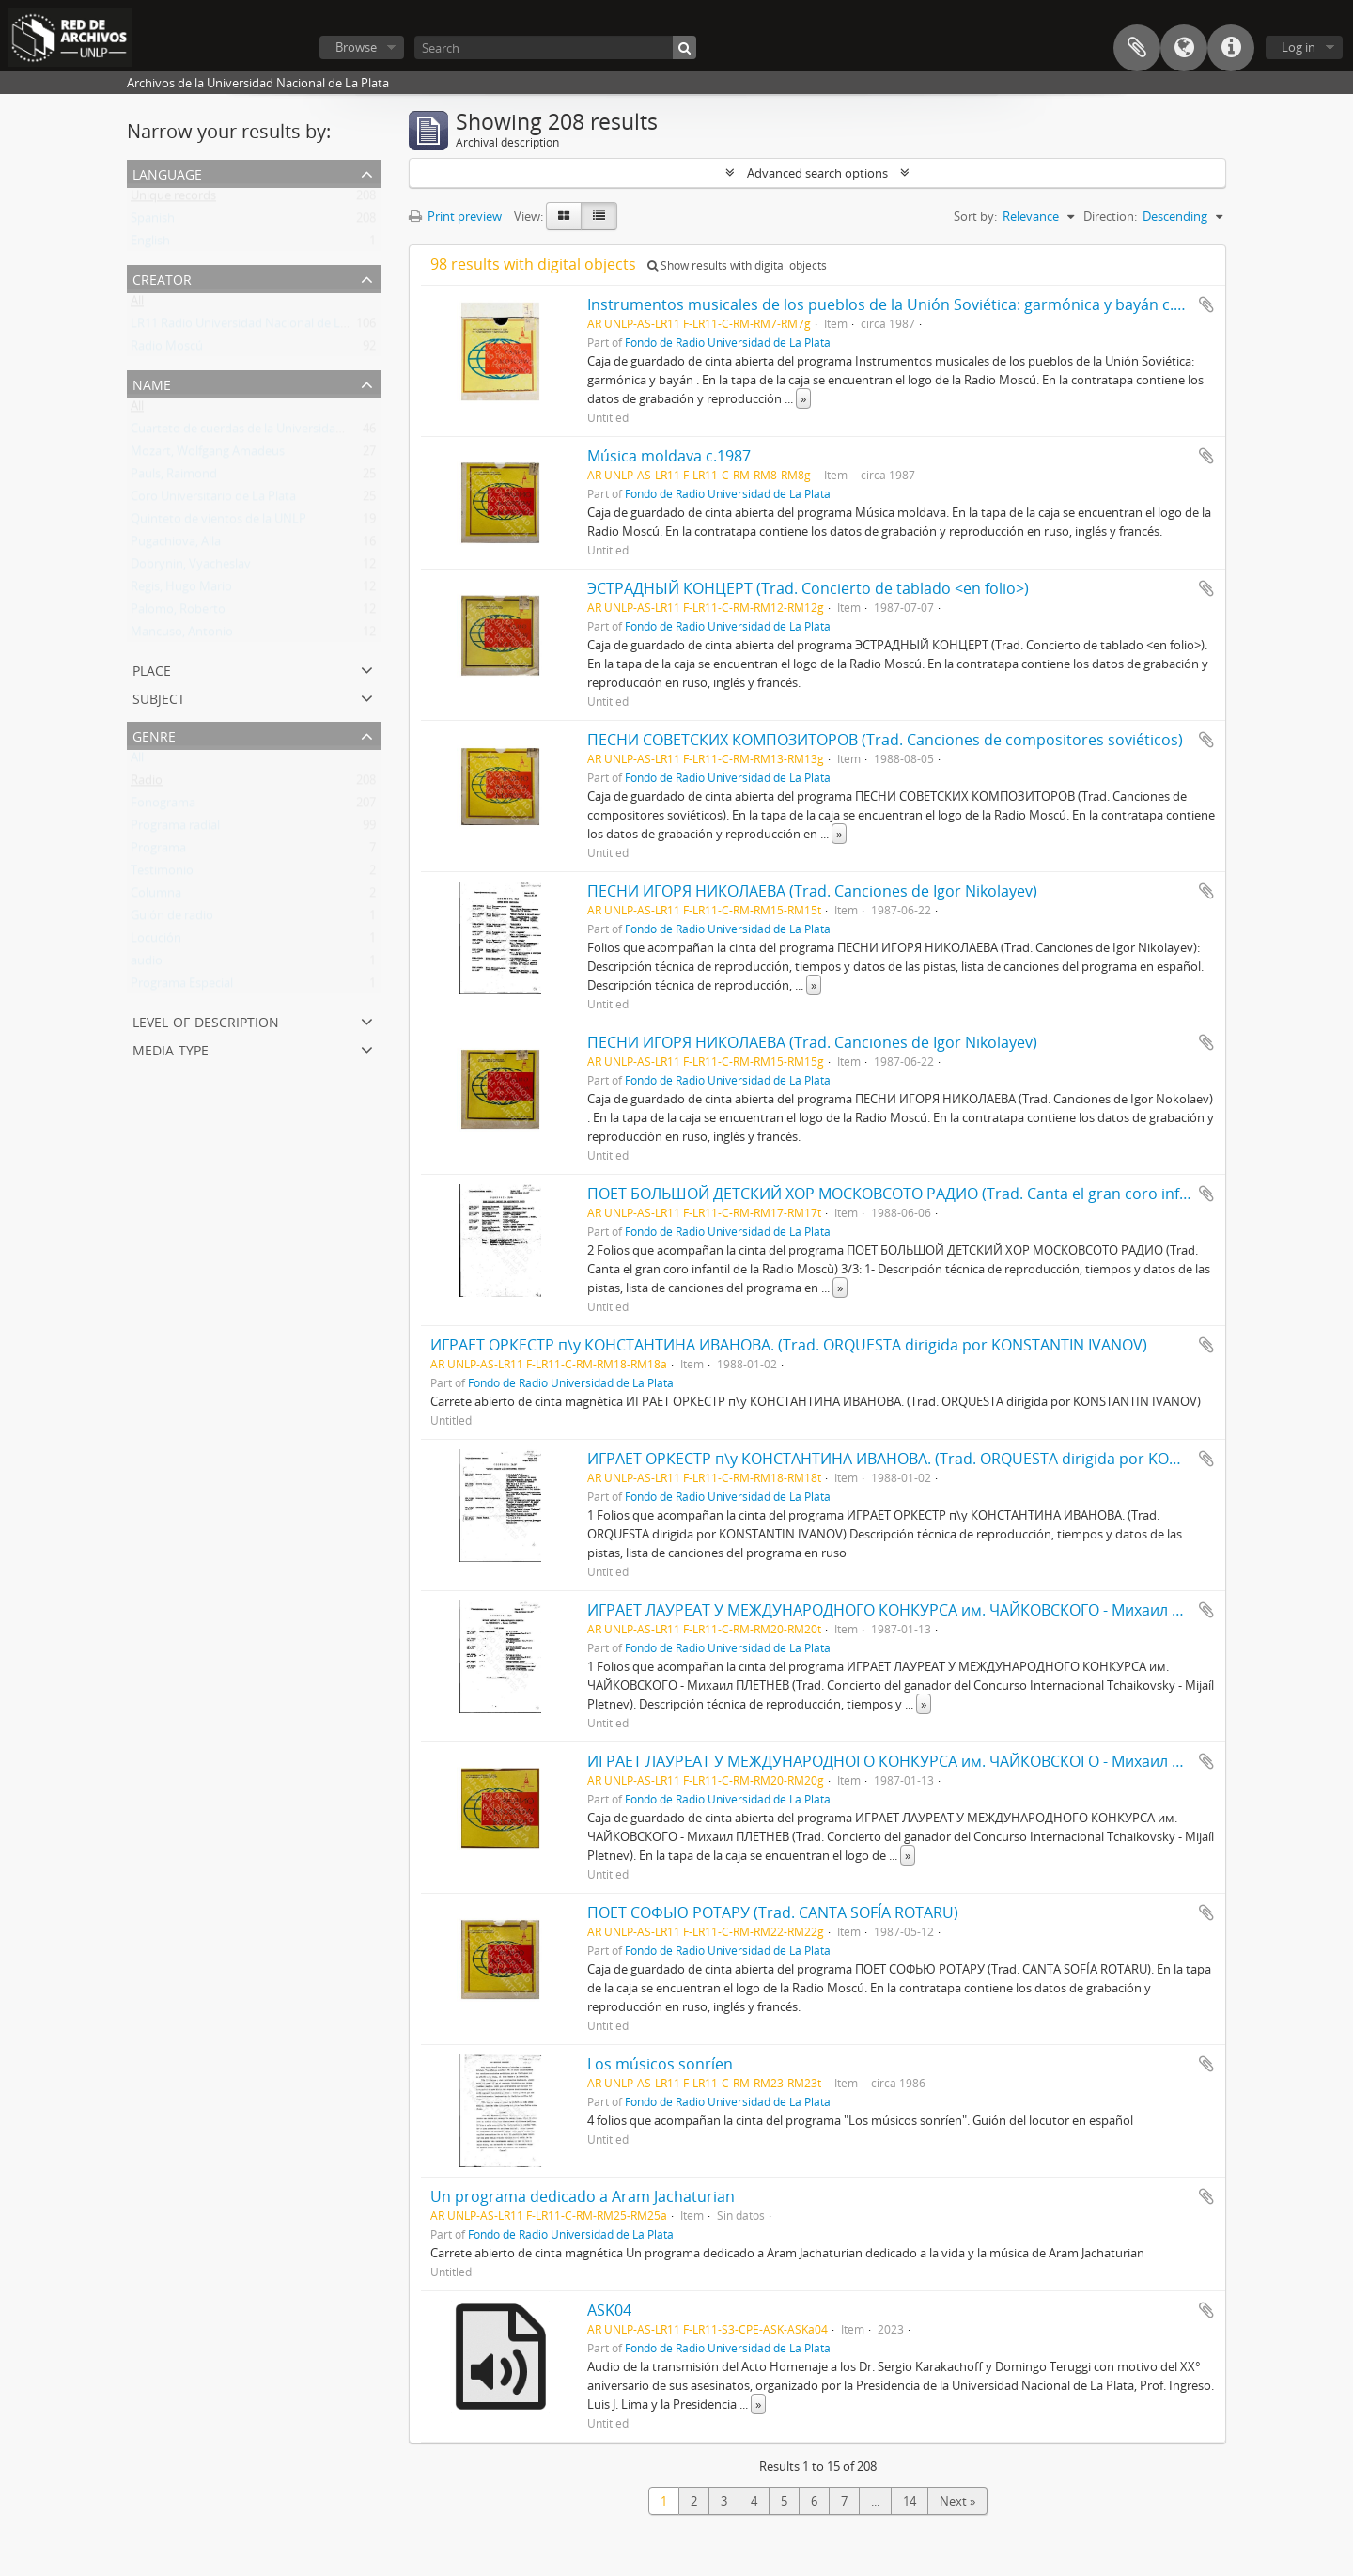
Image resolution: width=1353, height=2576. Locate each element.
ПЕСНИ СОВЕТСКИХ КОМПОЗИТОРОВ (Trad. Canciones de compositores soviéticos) (885, 739)
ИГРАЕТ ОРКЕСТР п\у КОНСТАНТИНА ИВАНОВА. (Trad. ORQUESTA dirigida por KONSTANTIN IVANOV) (788, 1345)
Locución (156, 941)
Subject (158, 697)
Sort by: (975, 216)
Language (1183, 47)
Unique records (173, 199)
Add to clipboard (1206, 304)
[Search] (555, 47)
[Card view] (564, 216)
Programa (158, 851)
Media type (170, 1048)
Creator (162, 277)
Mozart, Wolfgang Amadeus (208, 454)
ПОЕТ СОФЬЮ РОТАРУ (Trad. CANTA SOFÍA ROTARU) (772, 1912)
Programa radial (175, 828)
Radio (147, 783)
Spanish (153, 221)
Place (151, 668)
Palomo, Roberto (178, 612)
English (150, 244)
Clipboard (1136, 47)
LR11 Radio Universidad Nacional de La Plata (254, 327)
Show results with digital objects (737, 265)
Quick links (1230, 47)
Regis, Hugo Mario (181, 590)
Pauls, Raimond (174, 477)
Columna (156, 896)
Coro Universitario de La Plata (213, 500)
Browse (356, 47)
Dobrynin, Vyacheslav (191, 567)
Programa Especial (182, 986)
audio (147, 964)
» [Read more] (803, 398)
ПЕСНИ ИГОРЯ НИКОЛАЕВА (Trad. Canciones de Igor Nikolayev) (812, 891)
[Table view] (599, 216)
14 (909, 2500)
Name (151, 383)
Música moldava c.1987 (669, 455)
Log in (1298, 47)
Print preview (455, 216)
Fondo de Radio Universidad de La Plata (728, 342)
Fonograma (163, 806)
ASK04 (609, 2310)
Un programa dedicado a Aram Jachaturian (582, 2196)
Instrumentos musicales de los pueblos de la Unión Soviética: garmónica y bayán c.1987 (897, 304)
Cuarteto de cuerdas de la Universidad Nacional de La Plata (295, 432)
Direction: (1110, 216)
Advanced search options (817, 172)
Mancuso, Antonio (182, 635)
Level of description (205, 1020)
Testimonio (162, 874)
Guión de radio (172, 919)
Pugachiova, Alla (176, 545)
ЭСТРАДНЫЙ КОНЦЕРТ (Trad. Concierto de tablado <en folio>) (808, 588)
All (137, 304)
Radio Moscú (167, 349)
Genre (154, 734)
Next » (957, 2500)
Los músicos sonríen (660, 2063)
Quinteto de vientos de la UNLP (218, 522)
